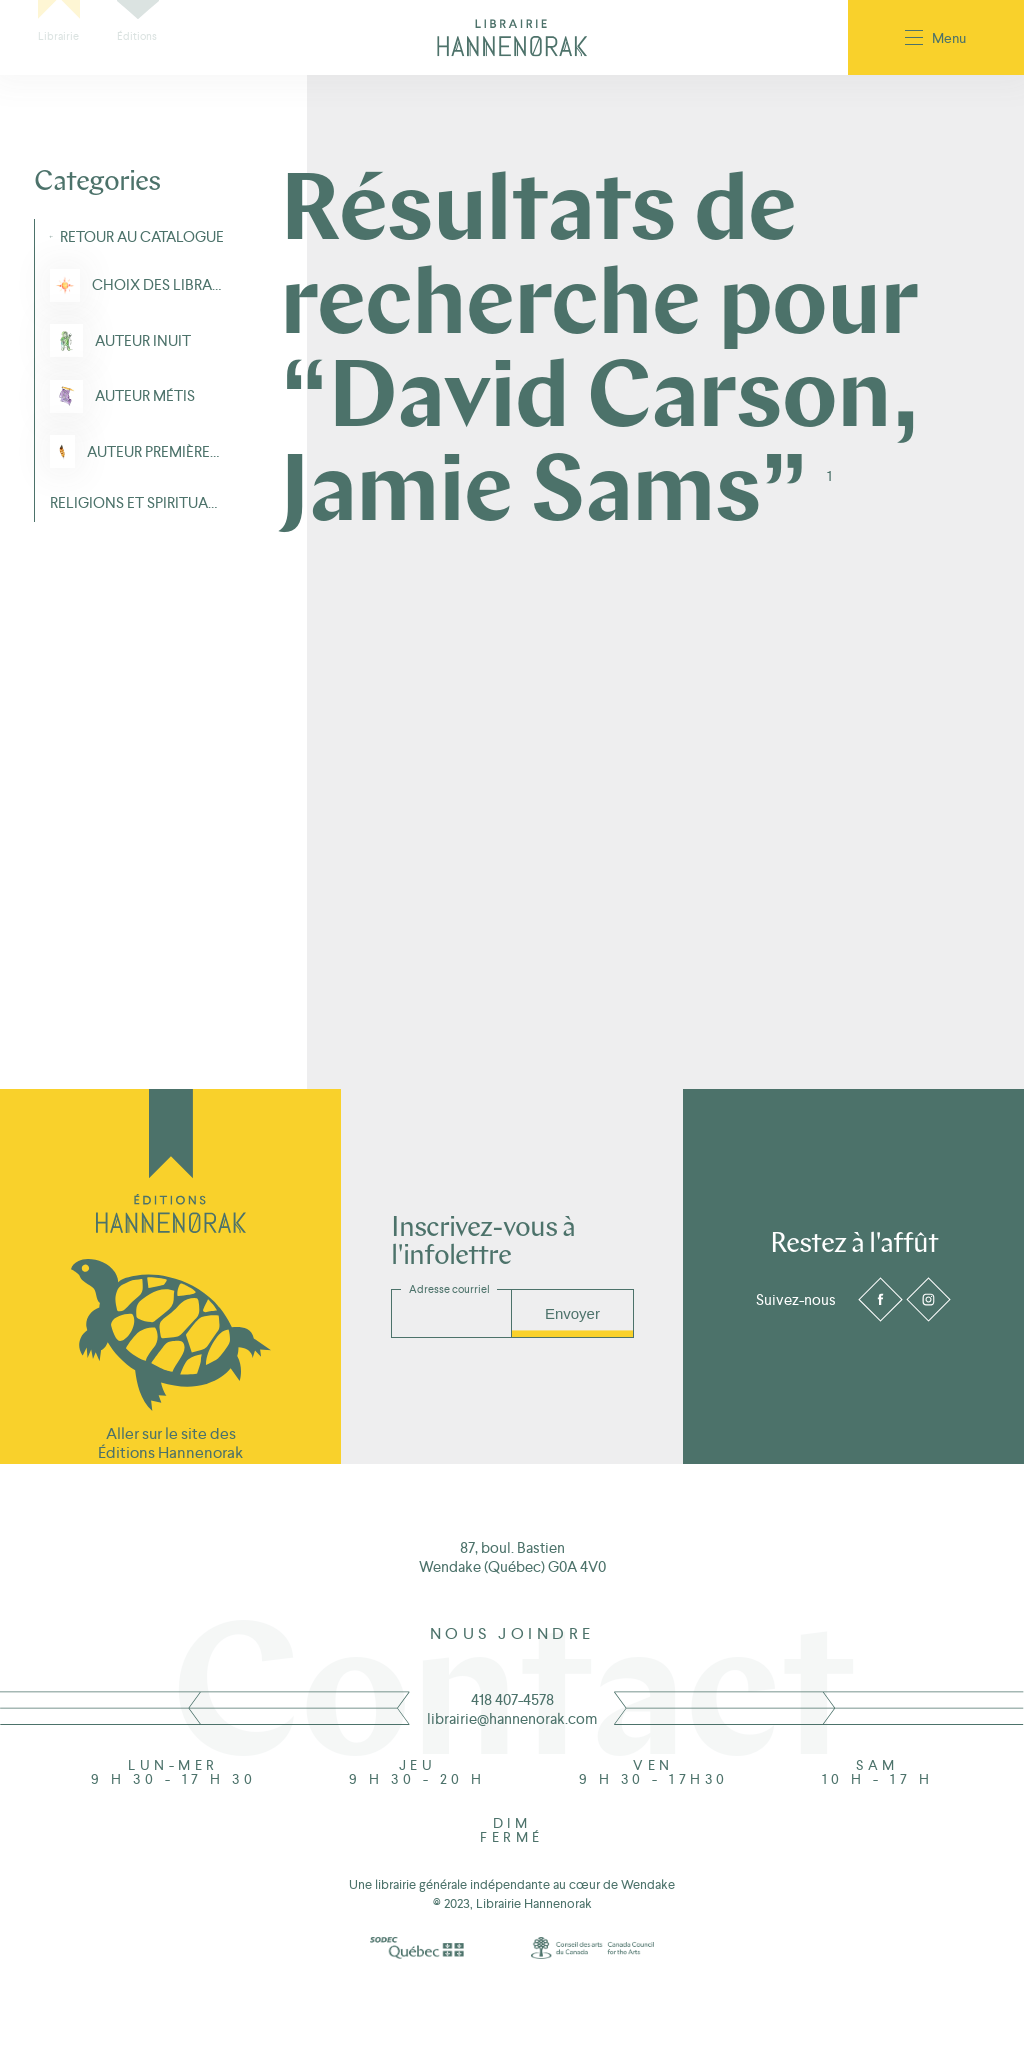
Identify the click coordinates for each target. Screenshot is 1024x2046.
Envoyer (572, 1313)
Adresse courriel (449, 1289)
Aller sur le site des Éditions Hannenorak (170, 1443)
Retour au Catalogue (142, 236)
